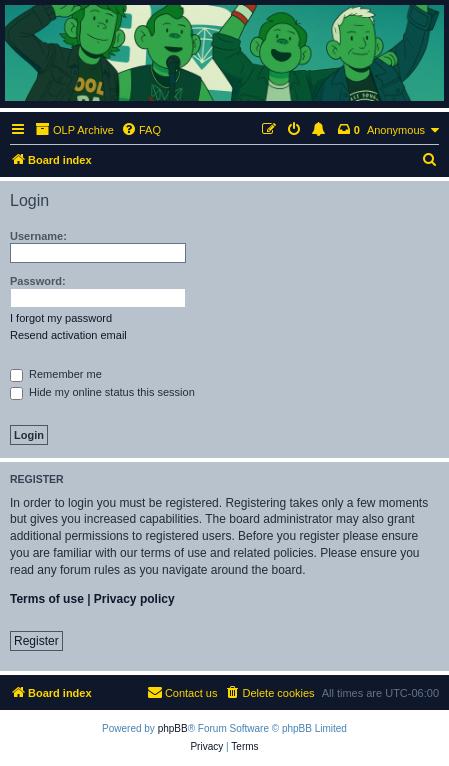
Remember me (56, 374)
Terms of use (47, 599)
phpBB (173, 728)
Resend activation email (68, 335)
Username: (38, 236)
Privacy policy (134, 599)
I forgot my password (61, 318)
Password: (38, 281)
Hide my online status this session (102, 392)
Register (36, 641)
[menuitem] (141, 130)
